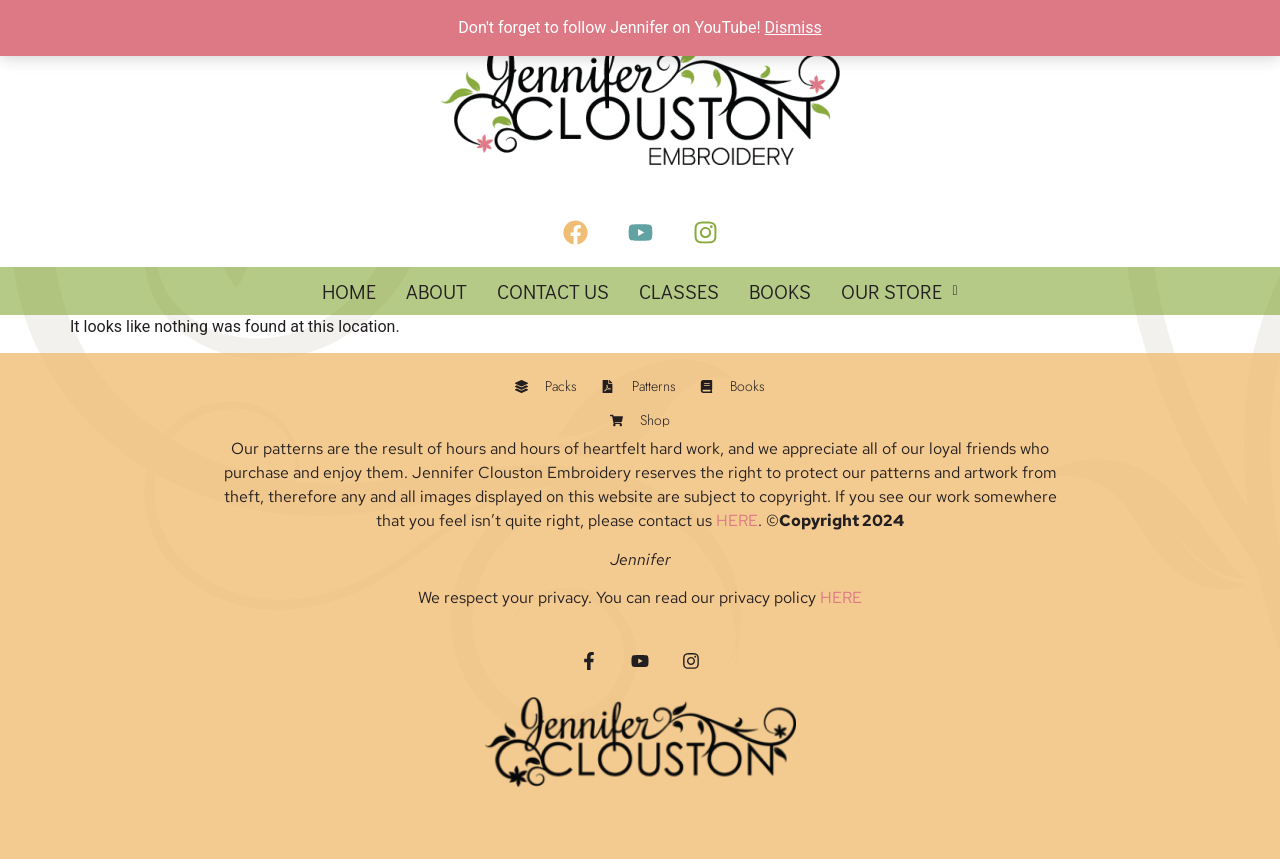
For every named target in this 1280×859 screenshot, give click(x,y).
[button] (899, 291)
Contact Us (553, 291)
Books (780, 291)
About (436, 291)
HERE (737, 520)
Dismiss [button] (793, 27)
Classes (679, 291)
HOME (349, 291)
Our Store (899, 291)
